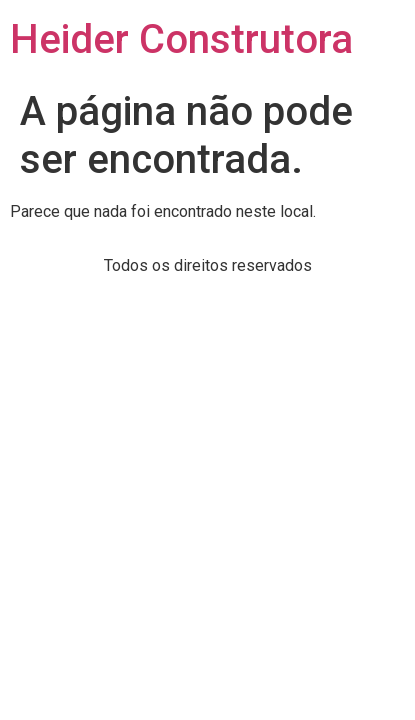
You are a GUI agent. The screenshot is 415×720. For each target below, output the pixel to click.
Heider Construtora (181, 39)
